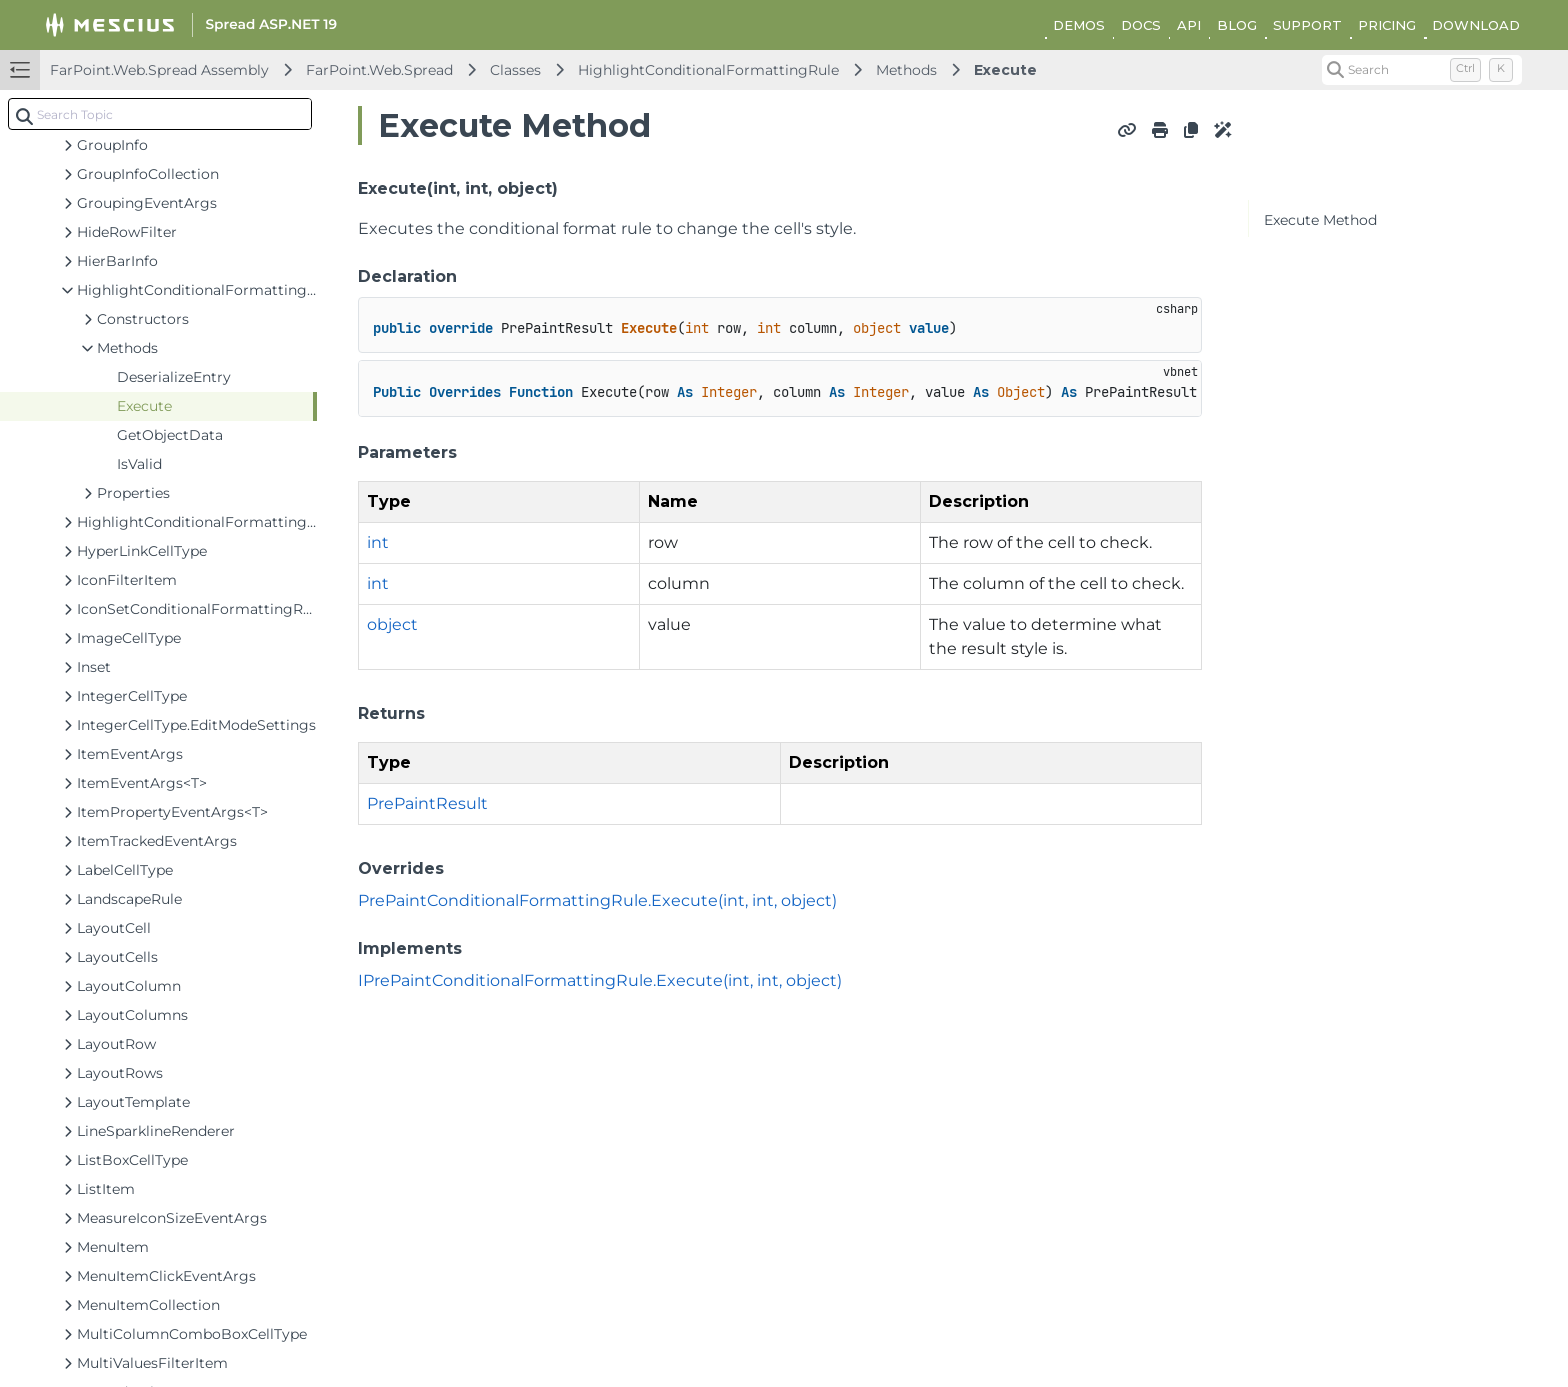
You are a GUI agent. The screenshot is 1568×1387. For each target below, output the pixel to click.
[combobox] (160, 114)
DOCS (1141, 25)
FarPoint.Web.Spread (379, 70)
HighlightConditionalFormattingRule (708, 70)
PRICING (1387, 25)
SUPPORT (1307, 25)
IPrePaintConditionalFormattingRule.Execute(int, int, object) (600, 980)
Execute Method (1320, 220)
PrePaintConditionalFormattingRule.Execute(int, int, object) (597, 900)
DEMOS (1079, 25)
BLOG (1237, 25)
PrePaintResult (427, 803)
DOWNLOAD (1476, 25)
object (392, 624)
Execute (1005, 70)
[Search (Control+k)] (1422, 70)
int (378, 542)
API (1189, 25)
